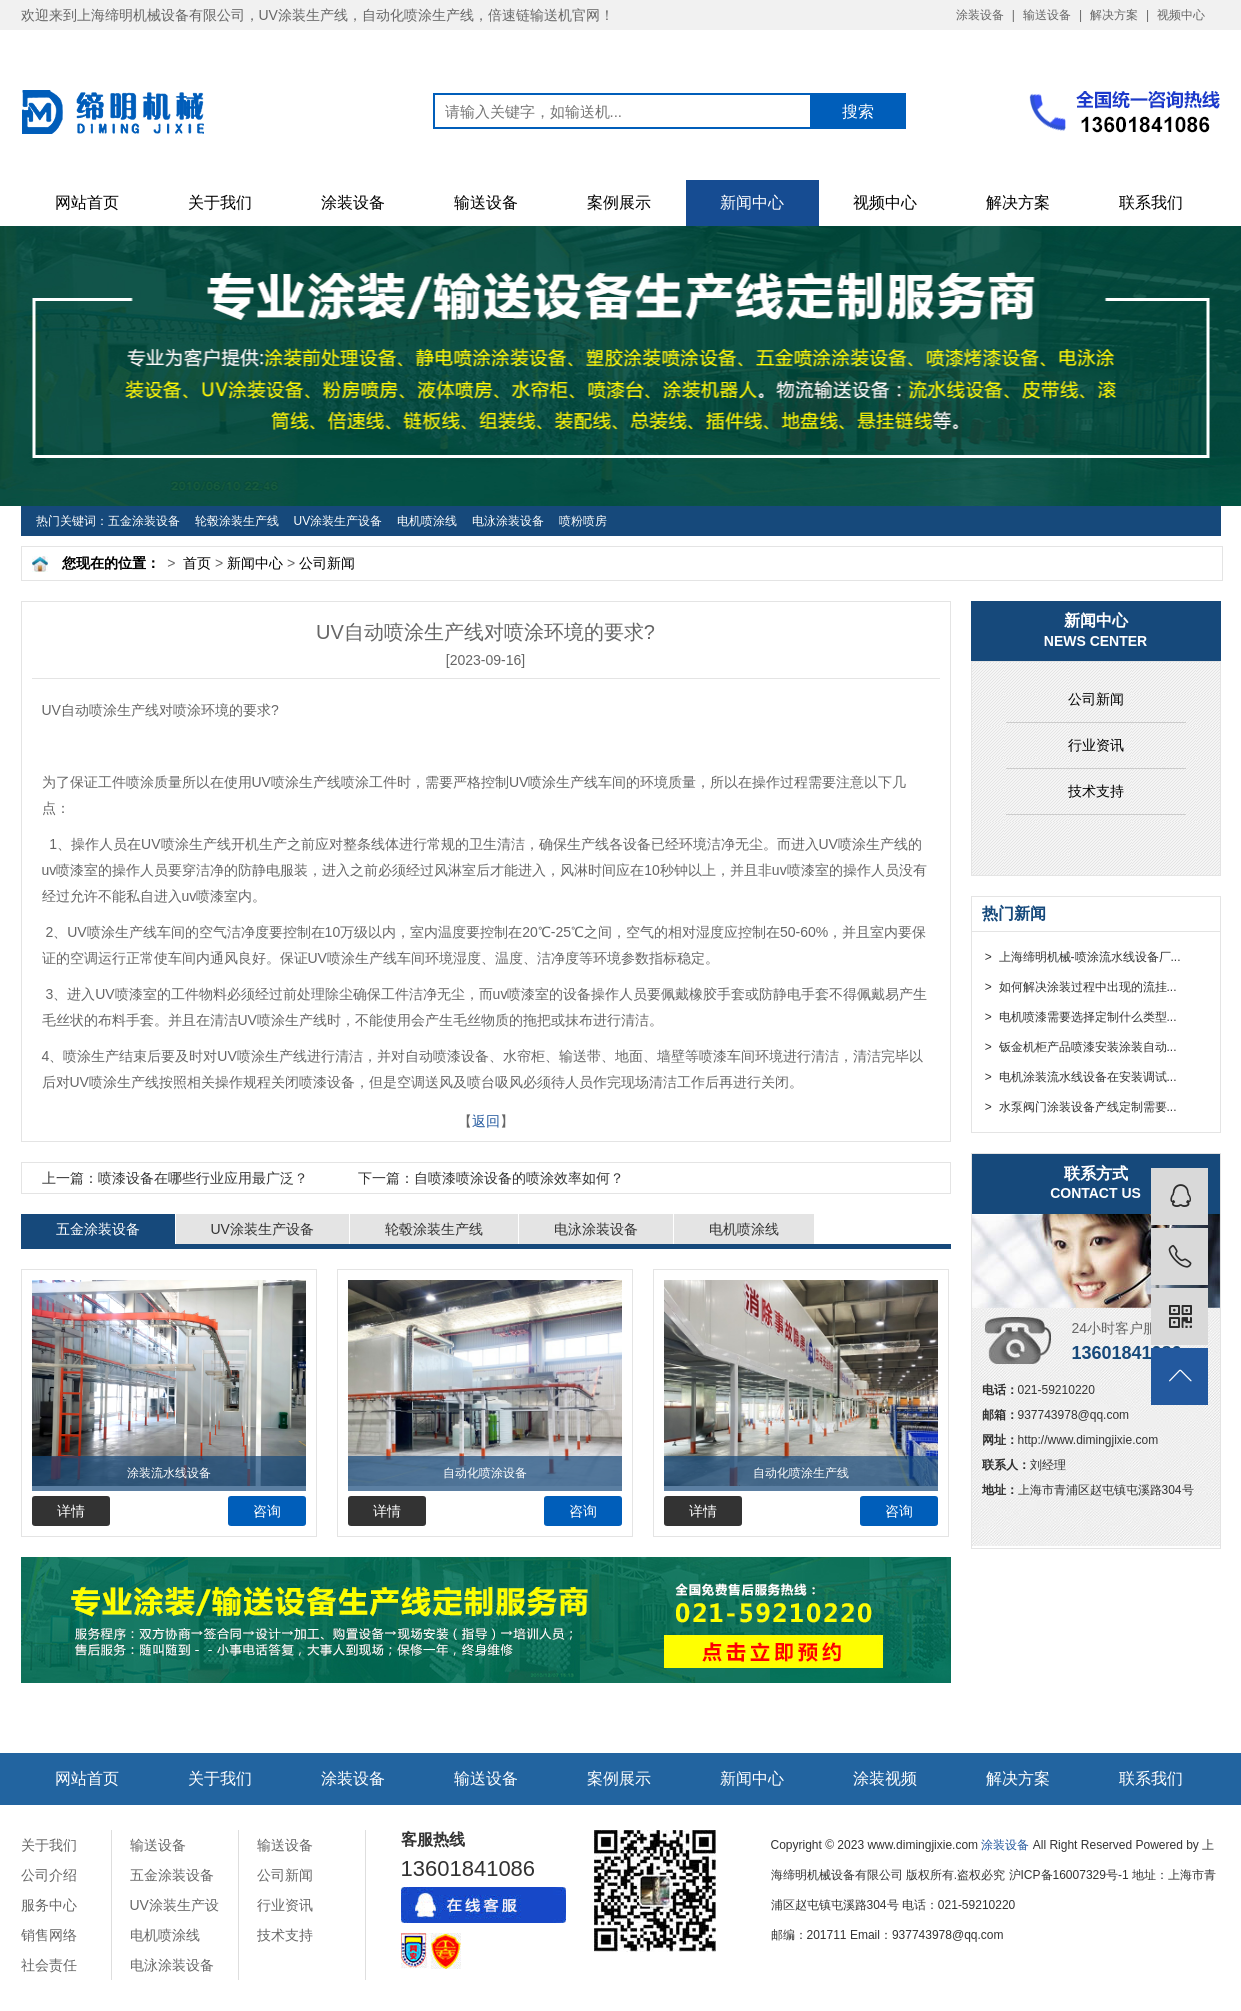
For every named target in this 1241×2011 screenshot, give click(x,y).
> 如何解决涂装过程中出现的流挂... (1079, 987)
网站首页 (87, 202)
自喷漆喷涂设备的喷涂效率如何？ (491, 1178)
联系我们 (1151, 202)
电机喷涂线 (427, 521)
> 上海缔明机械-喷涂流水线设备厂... (1081, 957)
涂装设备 (980, 15)
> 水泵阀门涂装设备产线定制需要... (1079, 1107)
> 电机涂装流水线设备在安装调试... (1079, 1077)
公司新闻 (327, 563)
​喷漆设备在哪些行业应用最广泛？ (175, 1178)
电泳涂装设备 (508, 521)
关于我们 (220, 202)
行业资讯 (1096, 745)
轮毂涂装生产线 (237, 521)
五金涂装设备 (144, 521)
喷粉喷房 (583, 521)
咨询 (267, 1511)
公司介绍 (49, 1875)
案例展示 (619, 202)
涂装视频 (885, 1778)
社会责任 (49, 1965)
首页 (197, 563)
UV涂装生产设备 (338, 521)
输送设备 (1047, 15)
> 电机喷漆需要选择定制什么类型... (1079, 1017)
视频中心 (1181, 15)
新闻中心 (752, 202)
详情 (71, 1511)
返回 (486, 1121)
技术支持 (1096, 791)
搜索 (858, 111)
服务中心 (49, 1905)
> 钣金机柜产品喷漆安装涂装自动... (1079, 1047)
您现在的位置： (111, 563)
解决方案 (1114, 15)
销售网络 (49, 1935)
